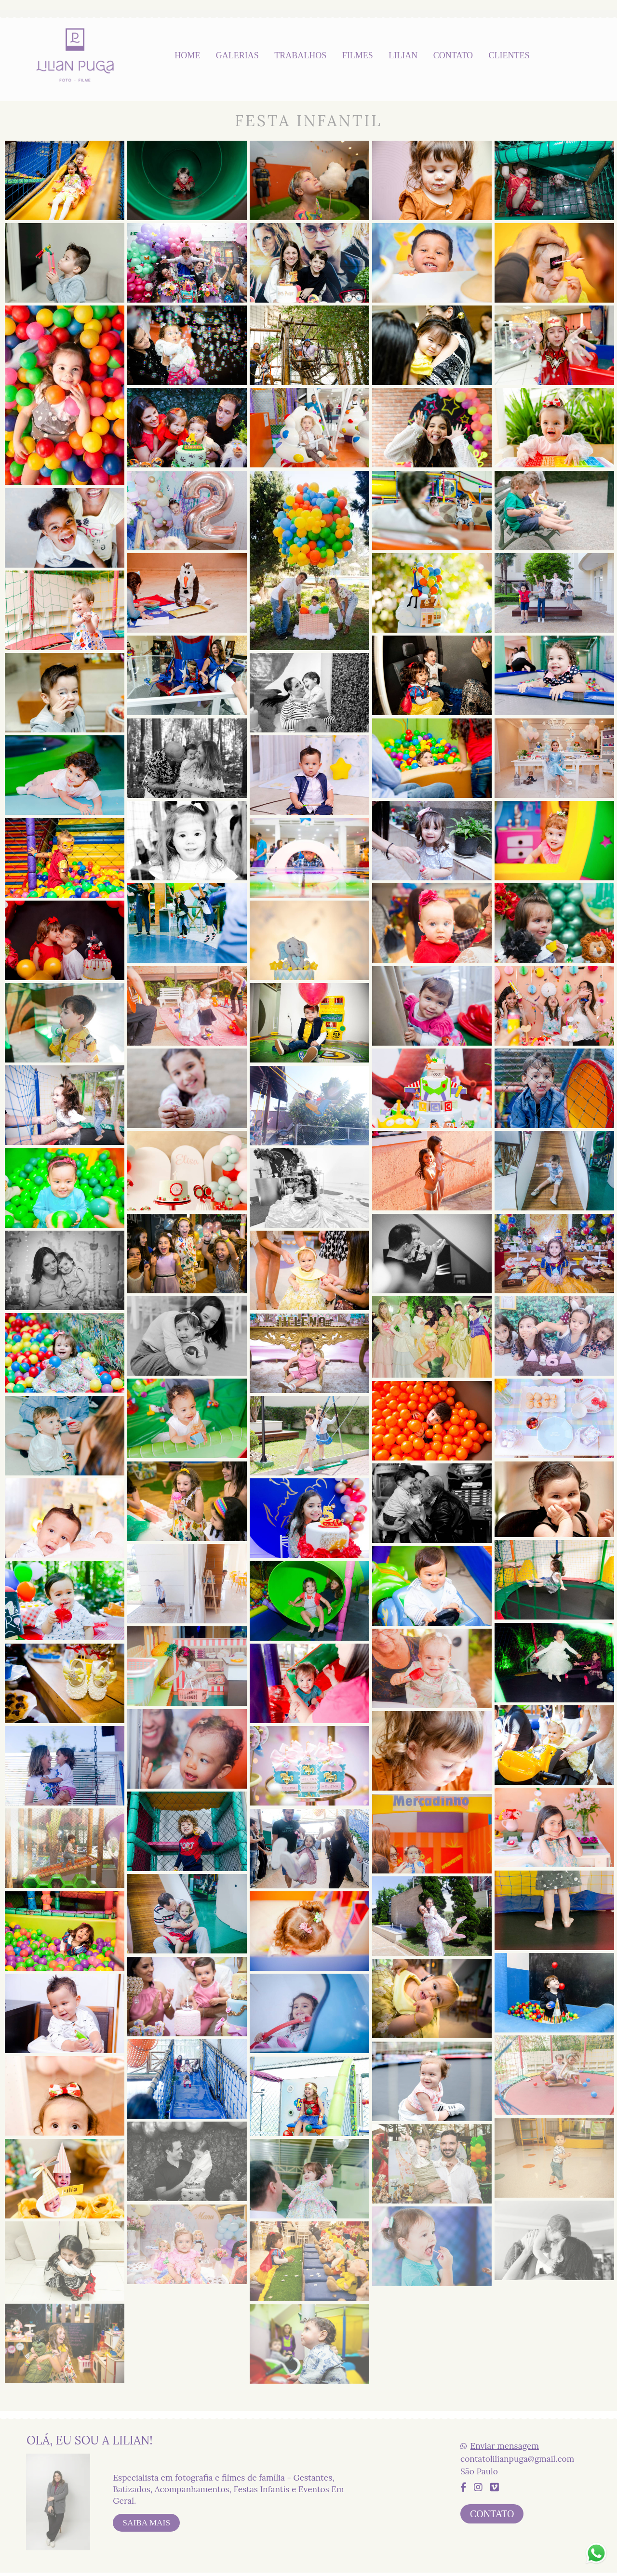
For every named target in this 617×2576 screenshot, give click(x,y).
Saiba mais (146, 2519)
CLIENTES (509, 55)
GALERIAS (237, 55)
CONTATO (453, 55)
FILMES (357, 55)
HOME (187, 55)
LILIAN (403, 55)
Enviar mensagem (504, 2443)
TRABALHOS (300, 55)
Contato (492, 2511)
